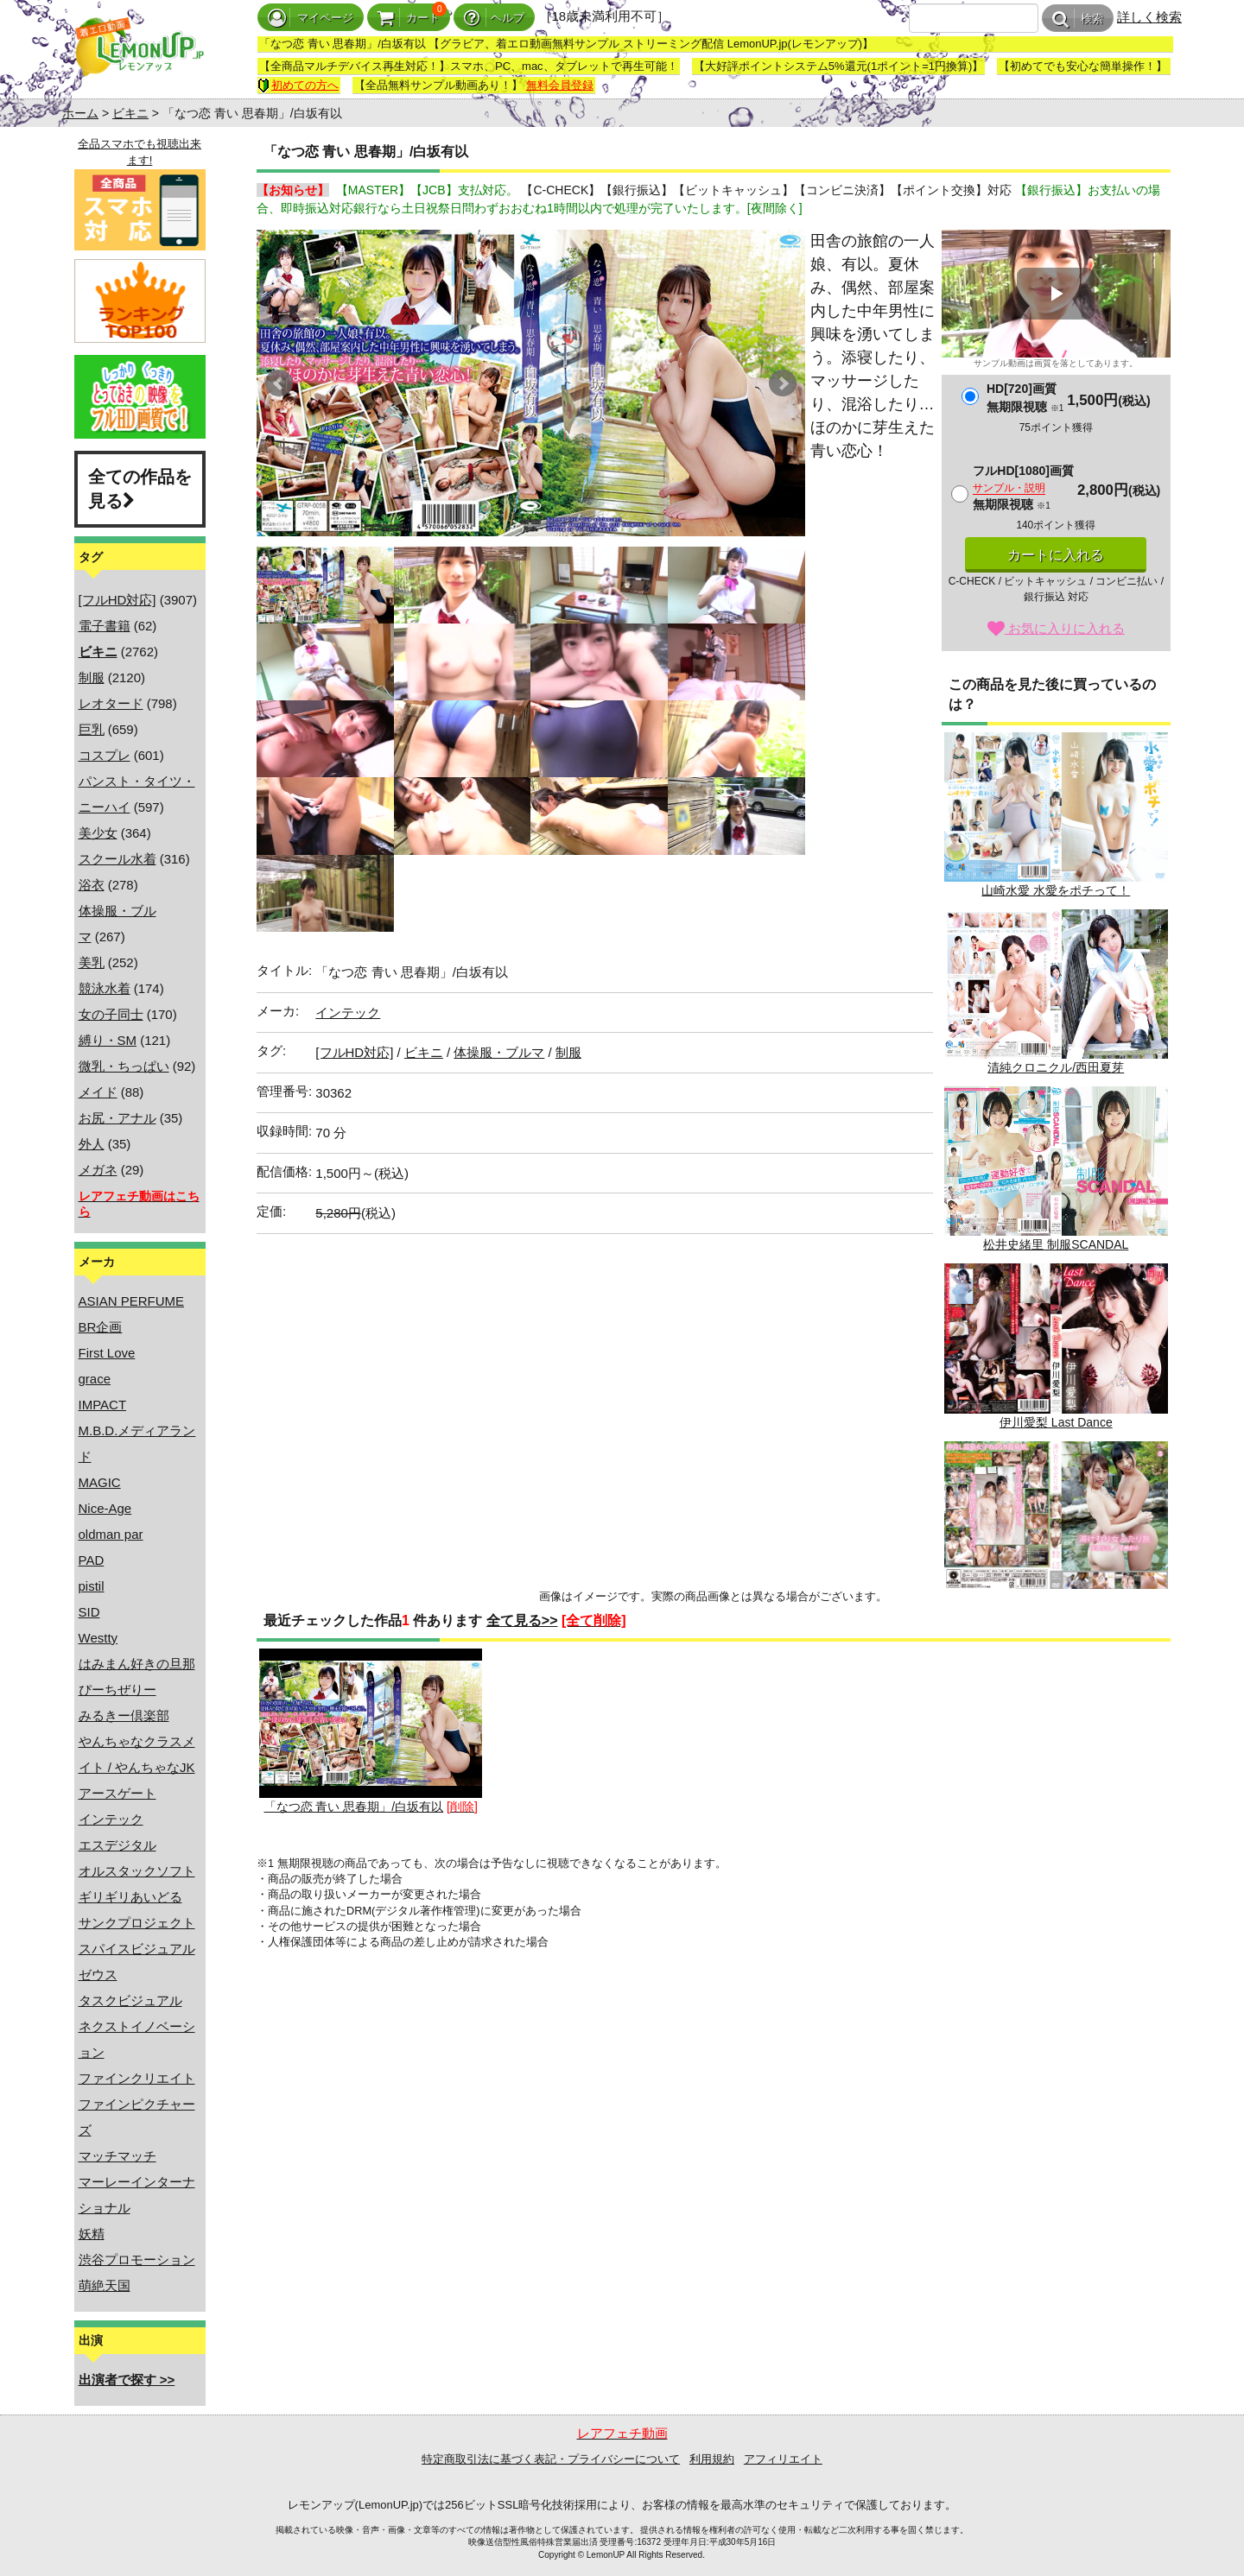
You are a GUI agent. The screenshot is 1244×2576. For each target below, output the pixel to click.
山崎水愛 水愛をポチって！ (1055, 814)
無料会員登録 (559, 85)
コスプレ (104, 755)
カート (409, 17)
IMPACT (103, 1404)
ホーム (80, 113)
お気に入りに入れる (1056, 628)
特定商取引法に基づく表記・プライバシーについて (551, 2459)
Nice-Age (105, 1508)
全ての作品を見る (140, 489)
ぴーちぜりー (117, 1689)
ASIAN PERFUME (132, 1301)
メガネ (98, 1169)
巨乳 (92, 729)
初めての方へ (298, 85)
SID (89, 1611)
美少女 (98, 833)
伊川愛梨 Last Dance (1055, 1345)
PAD (92, 1560)
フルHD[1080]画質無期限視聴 (1023, 487)
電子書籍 (104, 625)
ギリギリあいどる (130, 1896)
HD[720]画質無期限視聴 (1025, 398)
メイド (98, 1092)
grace (95, 1378)
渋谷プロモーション (137, 2259)
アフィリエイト (783, 2459)
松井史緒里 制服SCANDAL (1055, 1168)
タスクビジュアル (130, 2000)
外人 (92, 1143)
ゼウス (98, 1974)
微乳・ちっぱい (124, 1066)
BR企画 (101, 1327)
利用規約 (711, 2459)
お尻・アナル (117, 1118)
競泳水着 (104, 988)
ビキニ (130, 113)
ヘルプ (494, 17)
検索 (1077, 18)
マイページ (310, 17)
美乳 (92, 962)
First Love (107, 1352)
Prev (279, 383)
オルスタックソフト (137, 1871)
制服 (92, 677)
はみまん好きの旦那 (137, 1663)
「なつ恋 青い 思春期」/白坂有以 (370, 1731)
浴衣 (92, 884)
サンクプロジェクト (137, 1922)
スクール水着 (117, 858)
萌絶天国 (104, 2285)
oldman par (111, 1534)
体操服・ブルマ (499, 1052)
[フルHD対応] (117, 599)
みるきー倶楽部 (124, 1715)
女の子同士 (111, 1014)
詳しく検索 (1149, 16)
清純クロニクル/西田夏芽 (1055, 991)
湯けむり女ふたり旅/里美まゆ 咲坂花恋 (1055, 1523)
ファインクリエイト (137, 2078)
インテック (111, 1819)
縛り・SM (108, 1040)
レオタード (111, 703)
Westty (98, 1637)
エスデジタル (117, 1845)
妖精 (92, 2233)
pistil (92, 1586)
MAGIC (100, 1482)
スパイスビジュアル (137, 1948)
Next (783, 383)
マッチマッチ (117, 2156)
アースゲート (117, 1793)
